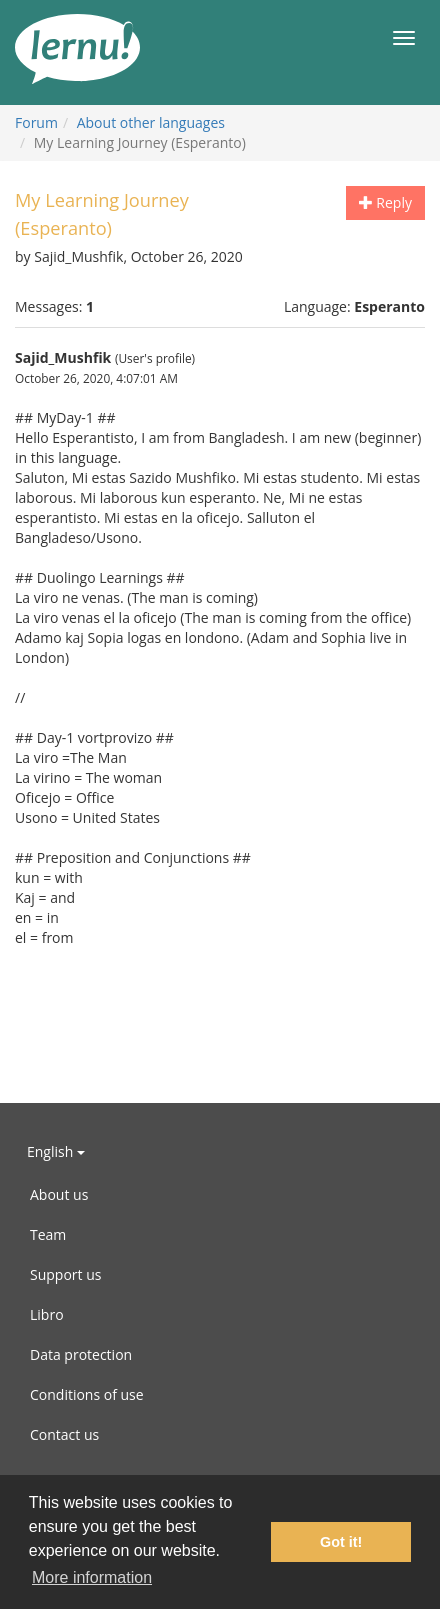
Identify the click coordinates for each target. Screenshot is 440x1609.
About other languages (151, 122)
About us (59, 1194)
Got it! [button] (341, 1542)
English (56, 1151)
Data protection (81, 1354)
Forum (36, 122)
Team (48, 1234)
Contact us (64, 1434)
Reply (385, 202)
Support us (65, 1274)
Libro (47, 1314)
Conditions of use (87, 1394)
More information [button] (92, 1577)
